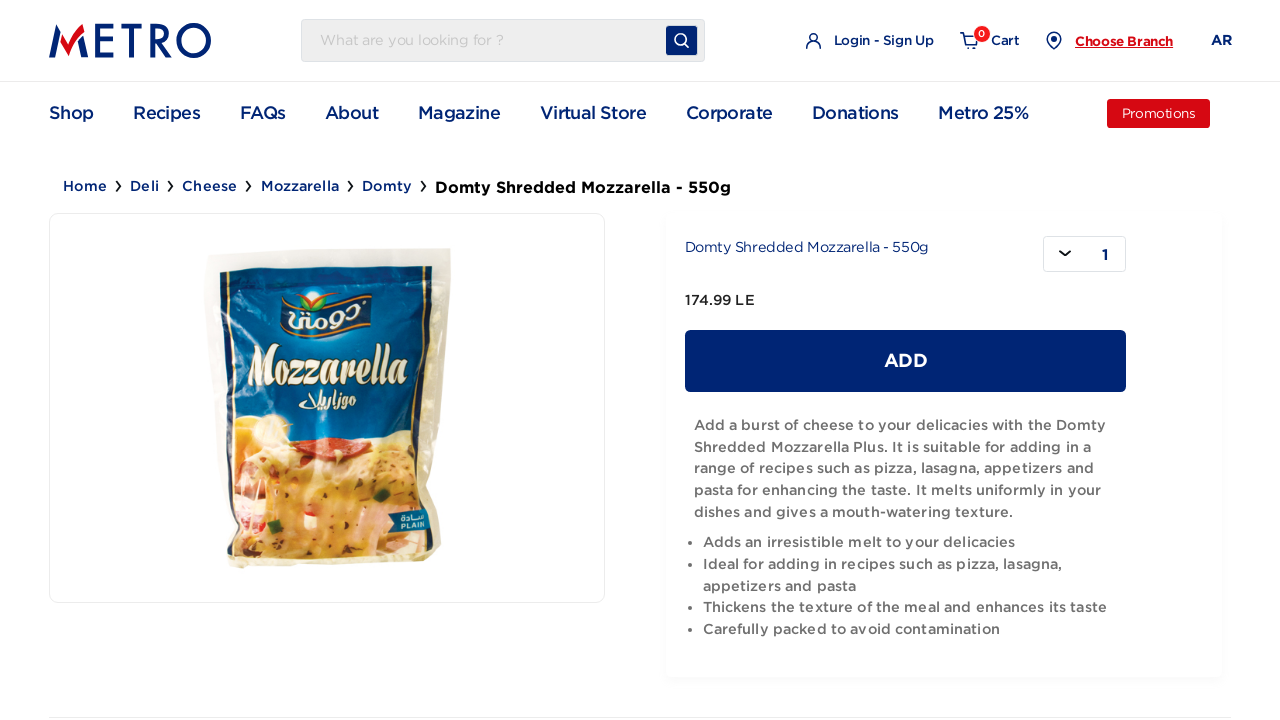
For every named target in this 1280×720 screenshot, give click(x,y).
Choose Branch (1124, 41)
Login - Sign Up (869, 41)
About (351, 113)
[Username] (488, 41)
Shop (71, 112)
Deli (144, 186)
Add (905, 360)
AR (1221, 40)
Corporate (729, 113)
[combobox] (1084, 254)
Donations (855, 113)
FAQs (263, 113)
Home (85, 186)
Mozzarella (300, 186)
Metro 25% (983, 113)
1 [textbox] (1105, 254)
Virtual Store (593, 113)
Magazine (459, 113)
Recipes (166, 113)
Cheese (209, 186)
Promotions (1159, 113)
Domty (387, 186)
